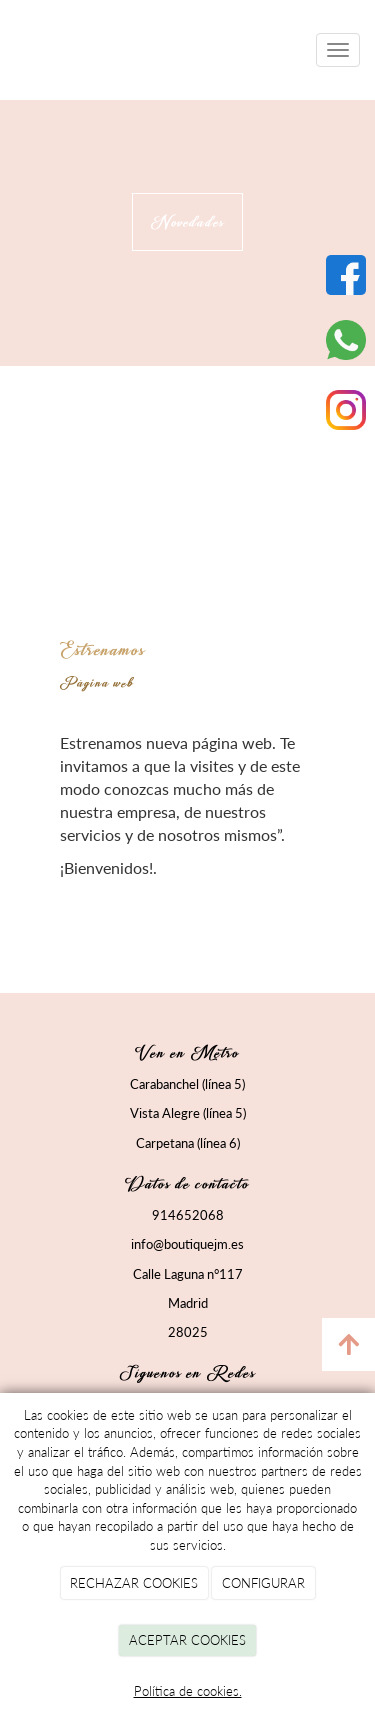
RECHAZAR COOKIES (134, 1583)
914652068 (188, 1215)
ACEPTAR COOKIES (187, 1640)
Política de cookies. (188, 1691)
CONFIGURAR (263, 1583)
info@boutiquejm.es (187, 1244)
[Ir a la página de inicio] (10, 50)
